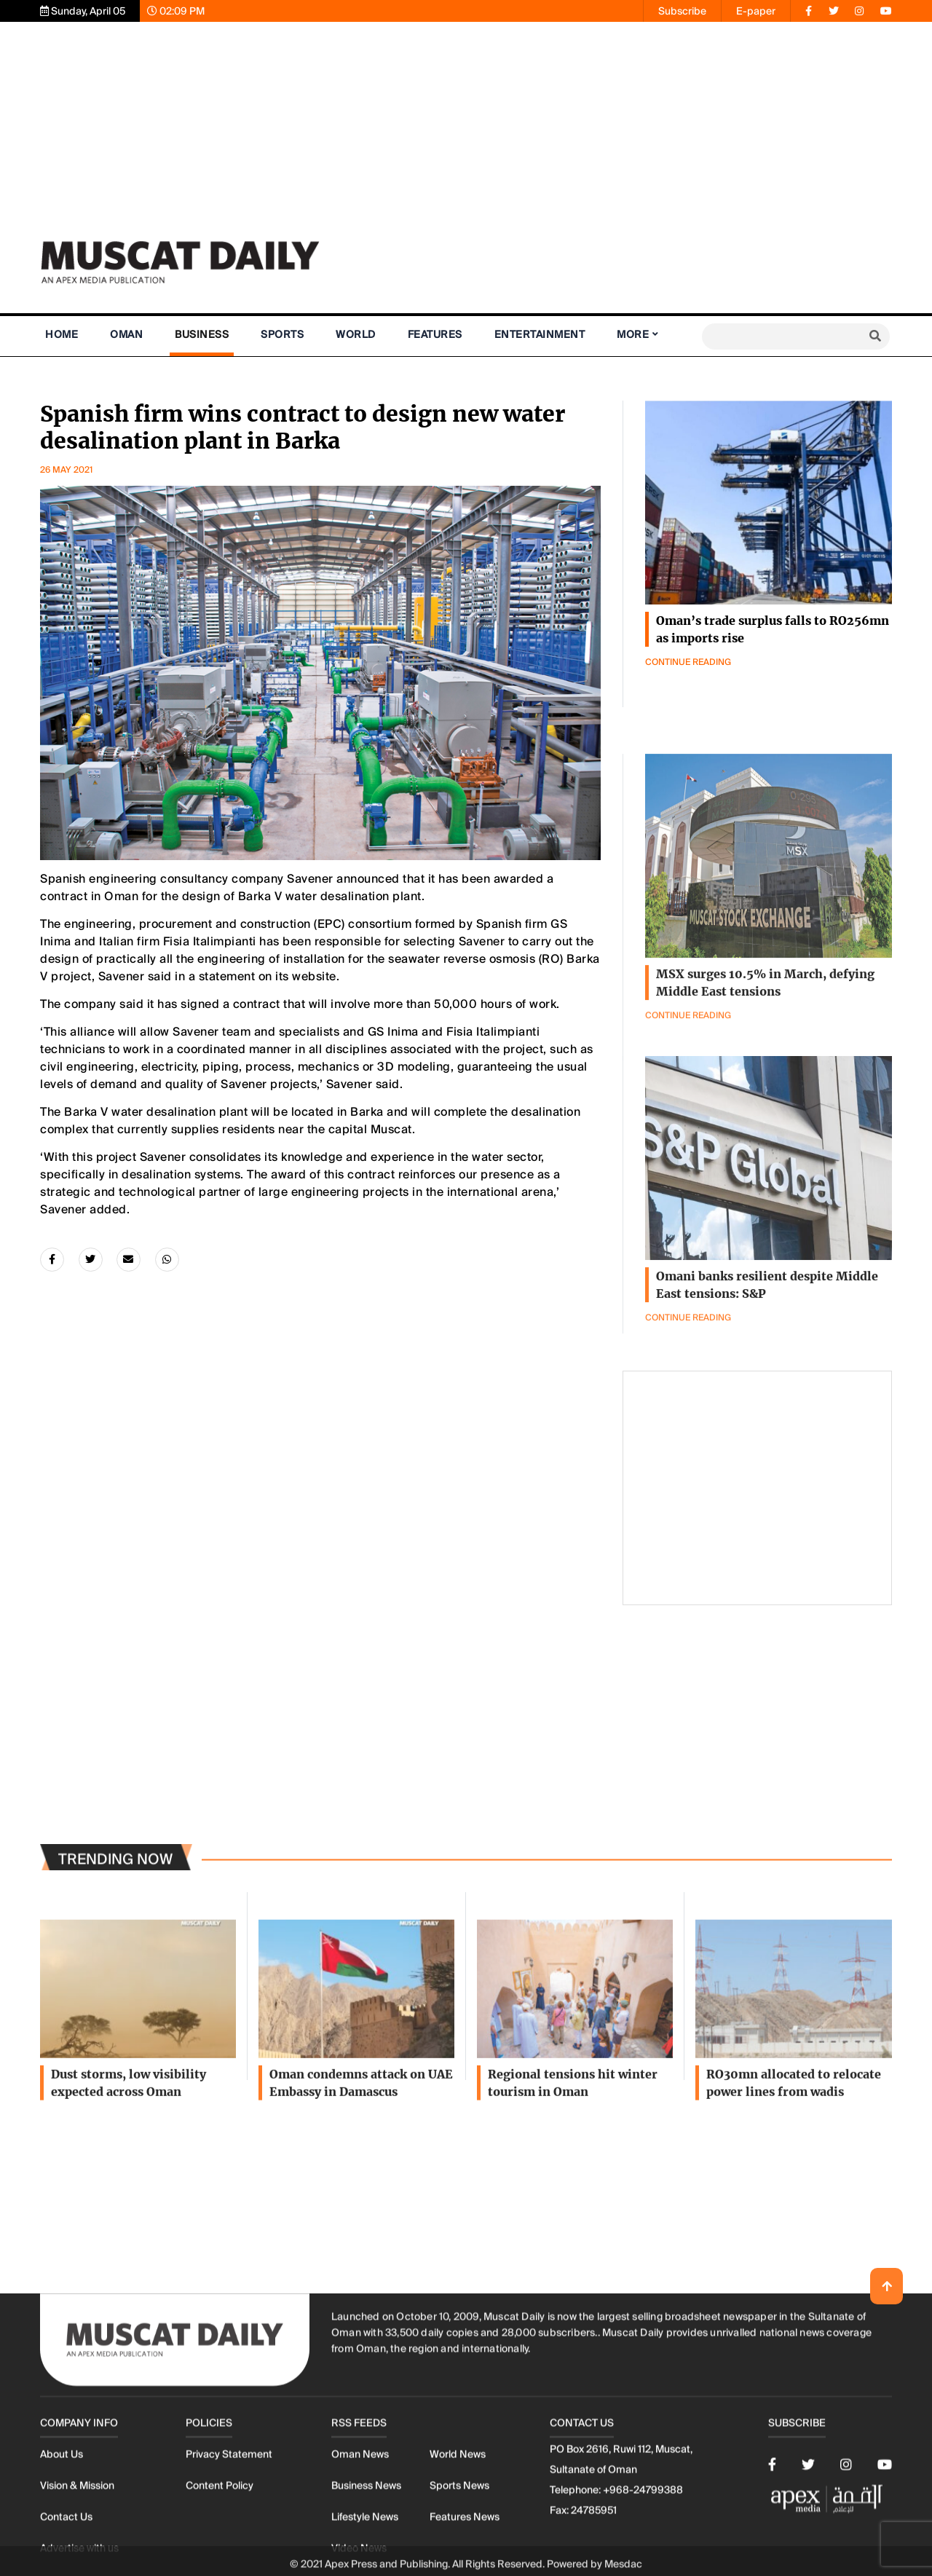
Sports (282, 334)
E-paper (755, 10)
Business (202, 334)
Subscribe (682, 10)
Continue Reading (688, 662)
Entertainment (539, 334)
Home (61, 334)
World (356, 334)
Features (435, 334)
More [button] (633, 334)
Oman (126, 334)
